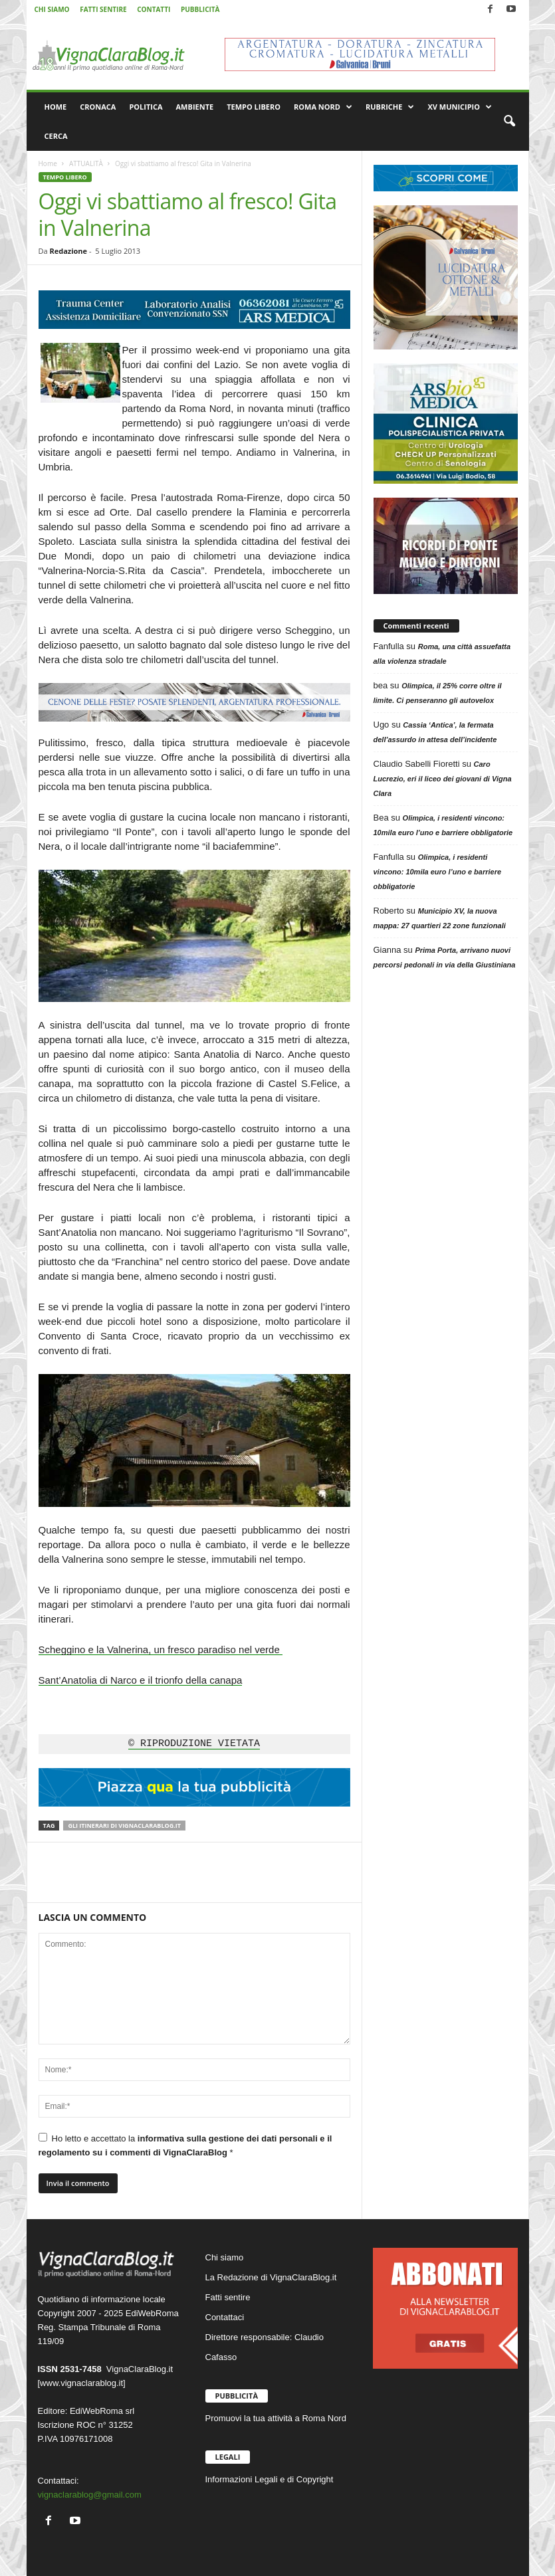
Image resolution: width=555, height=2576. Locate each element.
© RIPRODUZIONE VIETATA (194, 1744)
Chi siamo (224, 2257)
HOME (56, 107)
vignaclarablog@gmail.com (90, 2495)
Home (48, 163)
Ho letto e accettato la (185, 2145)
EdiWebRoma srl (102, 2411)
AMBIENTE (195, 107)
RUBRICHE (390, 107)
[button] (509, 121)
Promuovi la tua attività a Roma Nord (275, 2418)
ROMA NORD (323, 107)
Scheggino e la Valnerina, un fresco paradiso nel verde (160, 1649)
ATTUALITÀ (86, 163)
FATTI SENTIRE (103, 9)
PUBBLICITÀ (200, 9)
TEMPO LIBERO (253, 107)
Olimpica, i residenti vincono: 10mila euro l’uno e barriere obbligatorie (438, 871)
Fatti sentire (228, 2297)
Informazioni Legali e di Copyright (269, 2479)
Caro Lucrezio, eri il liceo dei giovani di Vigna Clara (443, 778)
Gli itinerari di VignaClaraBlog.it (124, 1825)
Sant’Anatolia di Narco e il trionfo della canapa (141, 1680)
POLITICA (145, 107)
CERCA (56, 136)
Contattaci (225, 2317)
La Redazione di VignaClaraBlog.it (271, 2277)
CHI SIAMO (52, 9)
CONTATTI (153, 9)
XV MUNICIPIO (459, 107)
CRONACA (98, 107)
